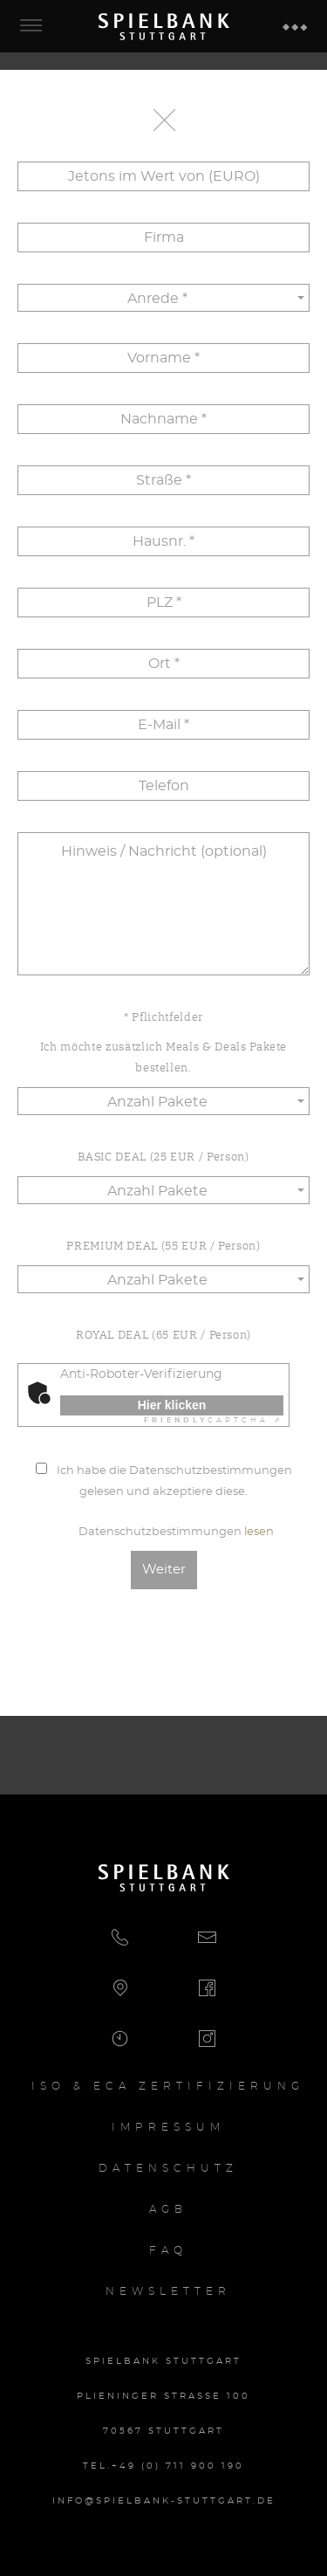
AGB (168, 2209)
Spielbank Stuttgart (164, 26)
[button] (164, 298)
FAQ (168, 2250)
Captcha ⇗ (213, 1420)
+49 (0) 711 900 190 (178, 2466)
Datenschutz (168, 2168)
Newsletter (168, 2291)
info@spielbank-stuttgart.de (164, 2501)
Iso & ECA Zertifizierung (167, 2086)
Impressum (168, 2127)
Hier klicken (172, 1405)
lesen (259, 1532)
